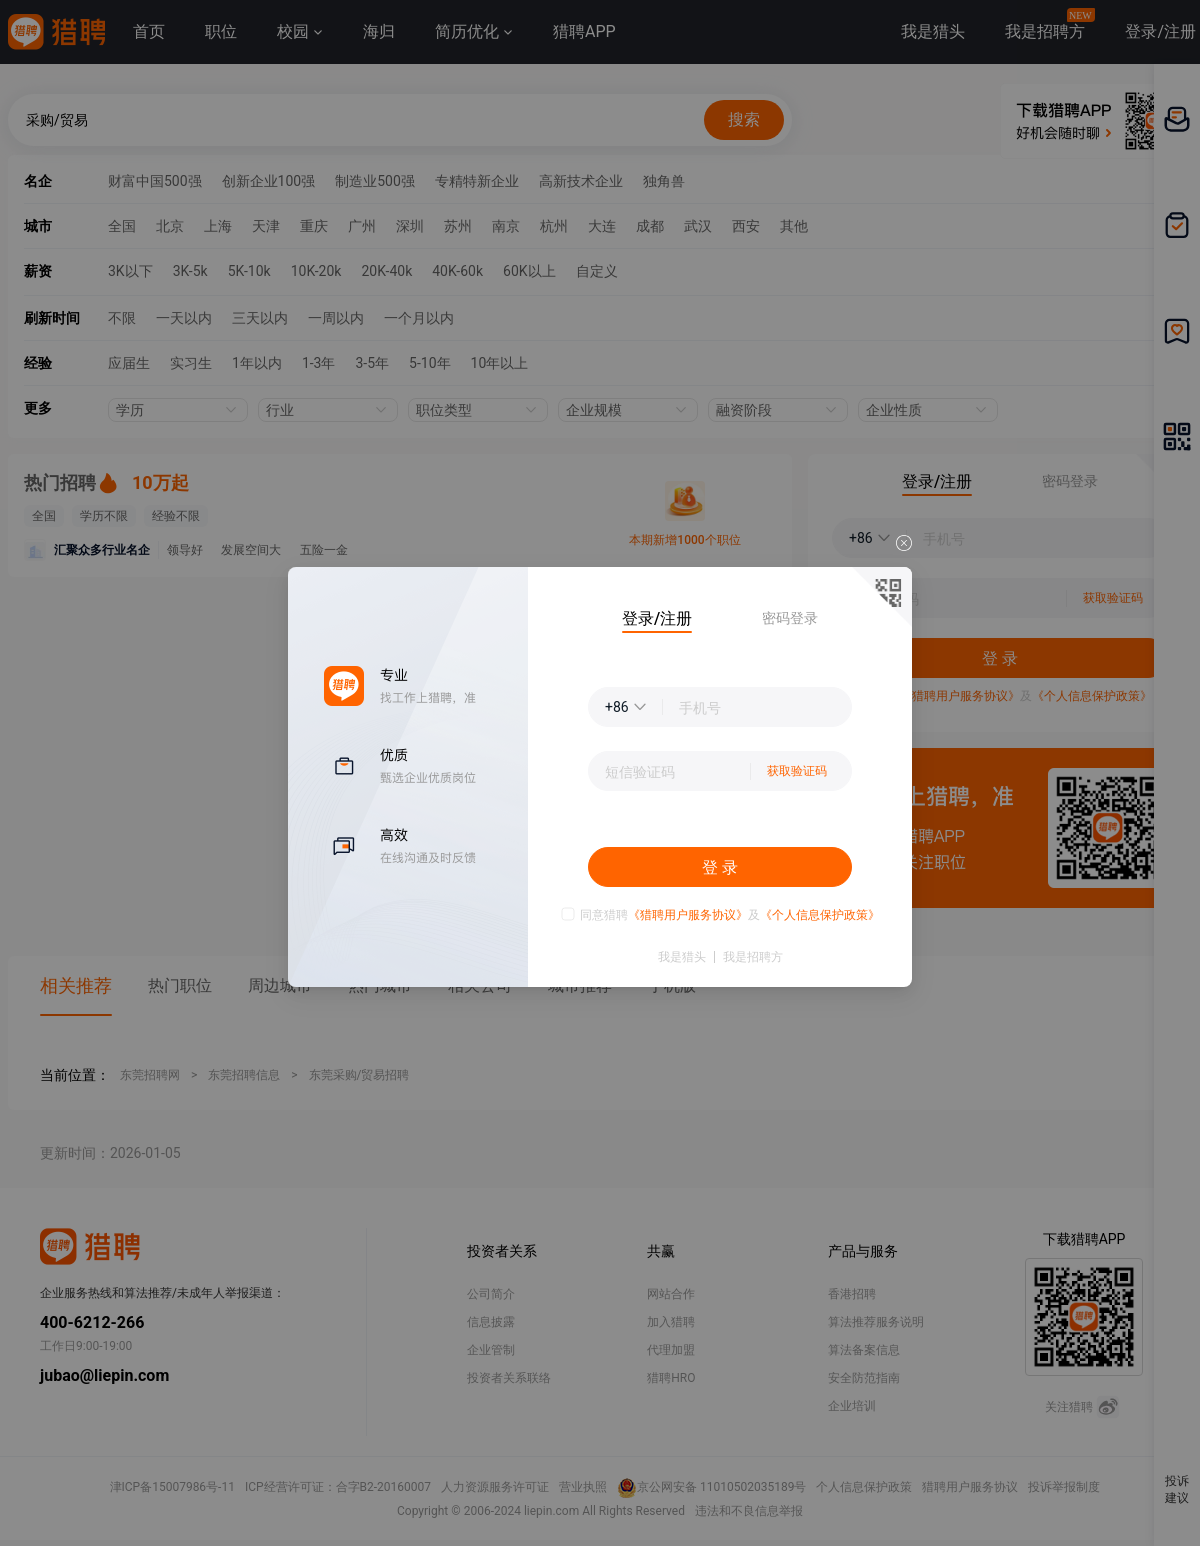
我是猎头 (682, 957)
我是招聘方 (753, 957)
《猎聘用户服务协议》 (688, 915)
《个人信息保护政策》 (820, 915)
